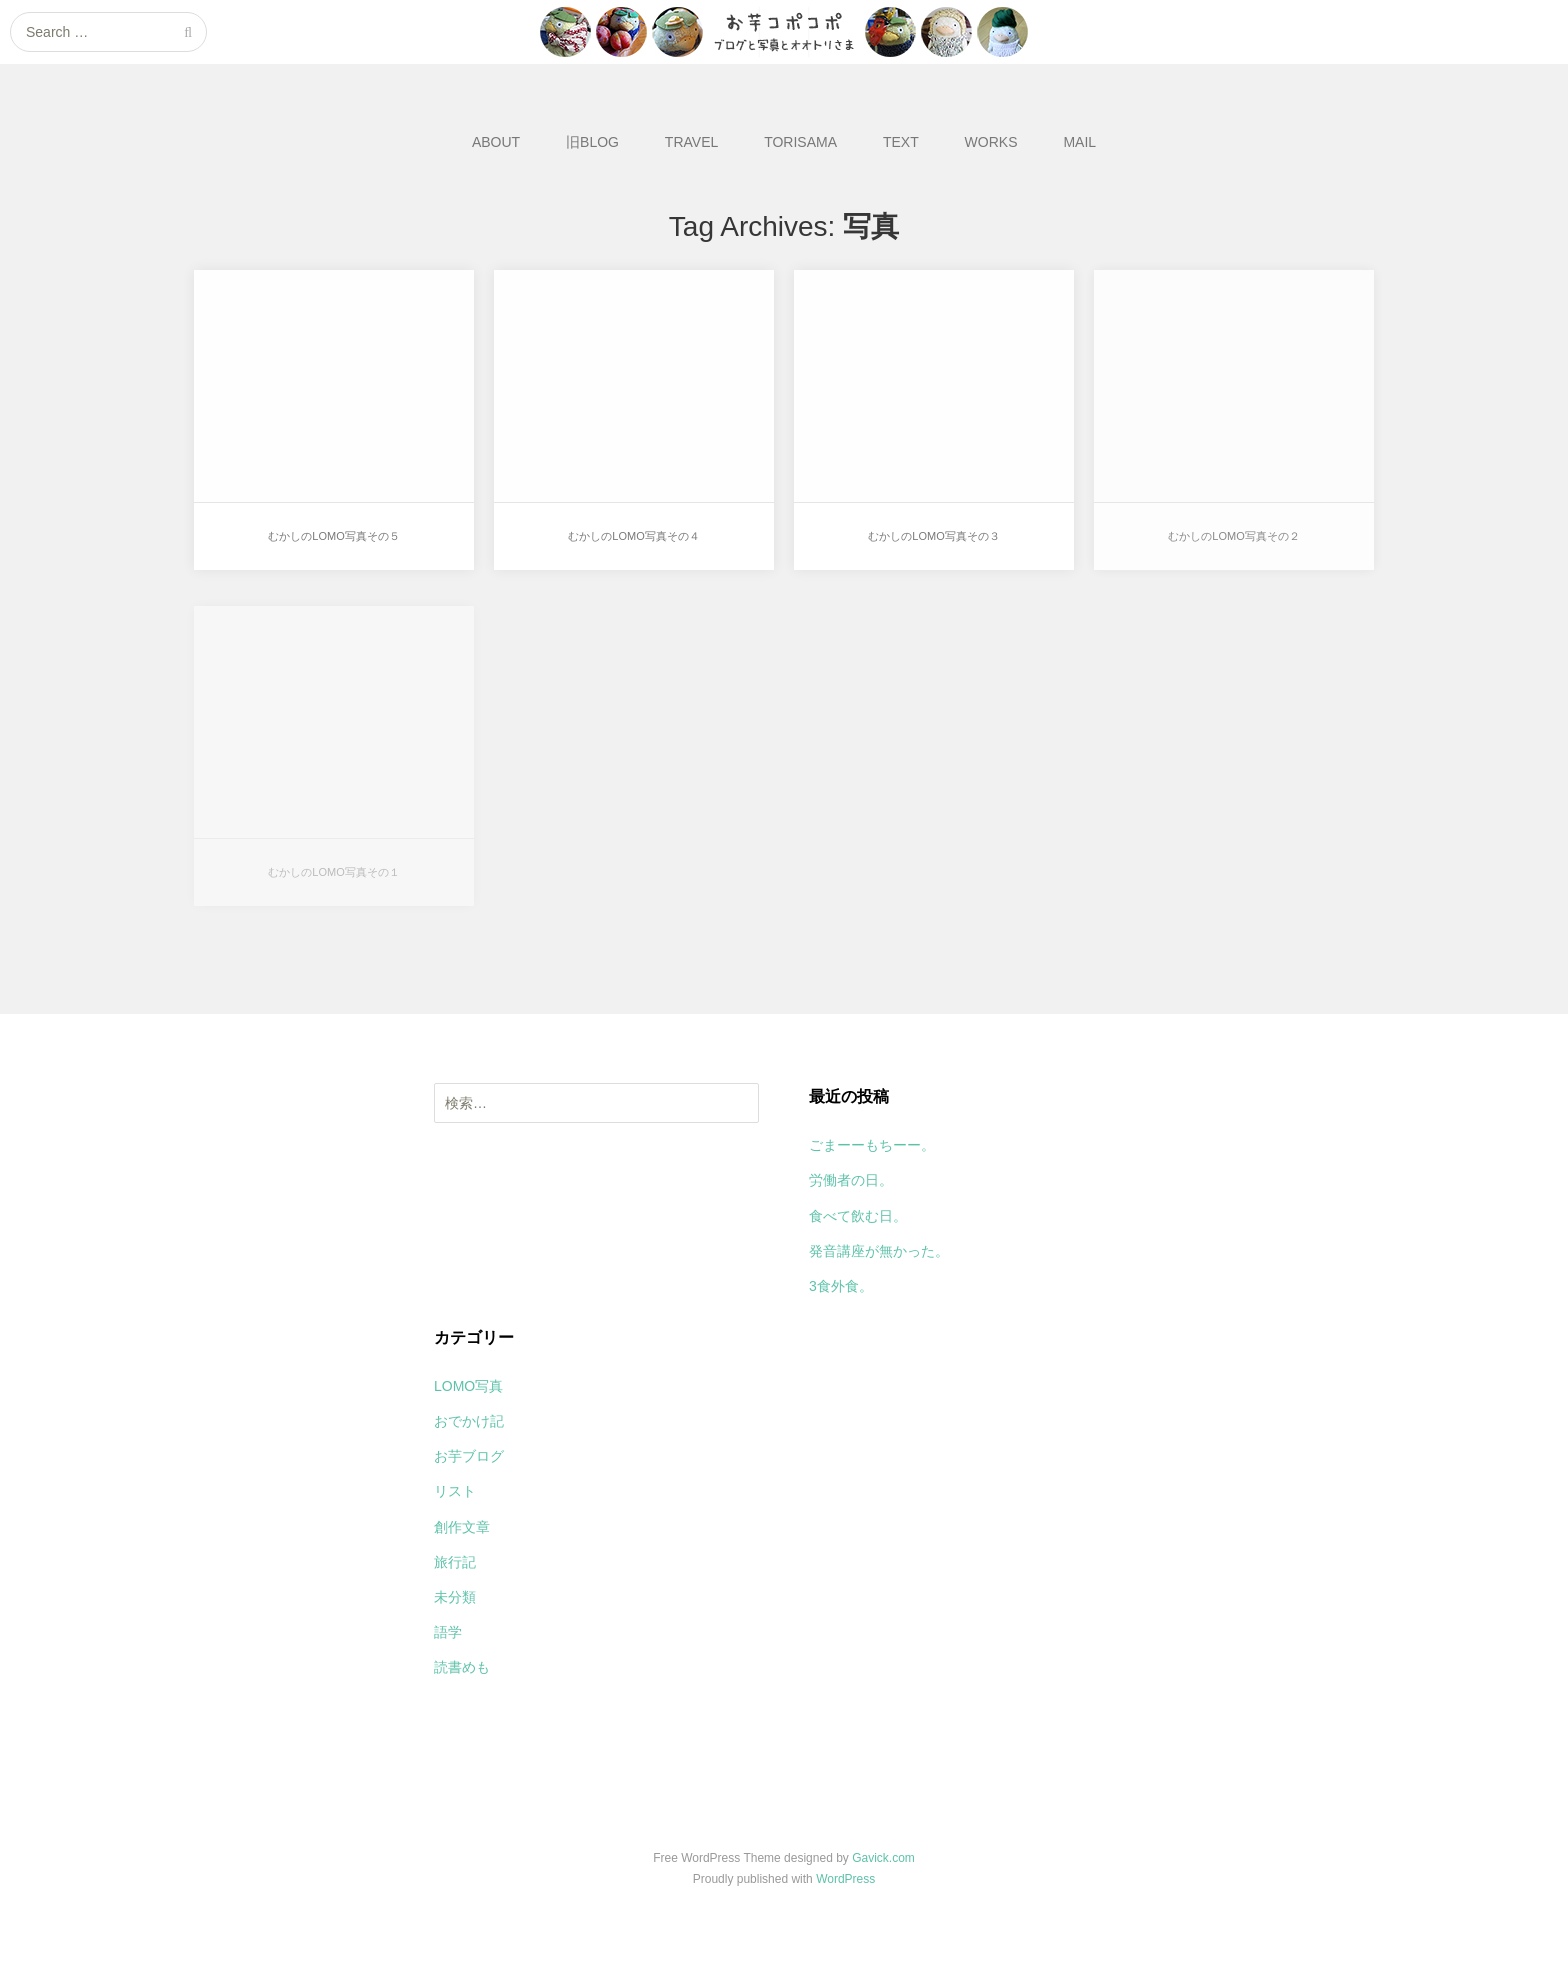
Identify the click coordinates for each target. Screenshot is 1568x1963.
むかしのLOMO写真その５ (333, 536)
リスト (455, 1491)
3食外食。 (841, 1286)
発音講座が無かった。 (879, 1251)
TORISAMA (800, 142)
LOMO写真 (468, 1386)
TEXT (901, 142)
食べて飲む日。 (858, 1216)
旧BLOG (592, 142)
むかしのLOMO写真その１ (333, 872)
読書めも (462, 1667)
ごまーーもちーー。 (872, 1145)
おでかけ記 (469, 1421)
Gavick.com (883, 1858)
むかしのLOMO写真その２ (1233, 536)
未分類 (455, 1597)
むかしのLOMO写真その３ (933, 536)
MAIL (1079, 142)
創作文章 (462, 1527)
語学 (448, 1632)
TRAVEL (691, 142)
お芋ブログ (469, 1456)
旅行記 (455, 1562)
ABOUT (496, 142)
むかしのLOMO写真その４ (633, 536)
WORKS (991, 142)
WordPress (845, 1879)
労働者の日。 (851, 1180)
